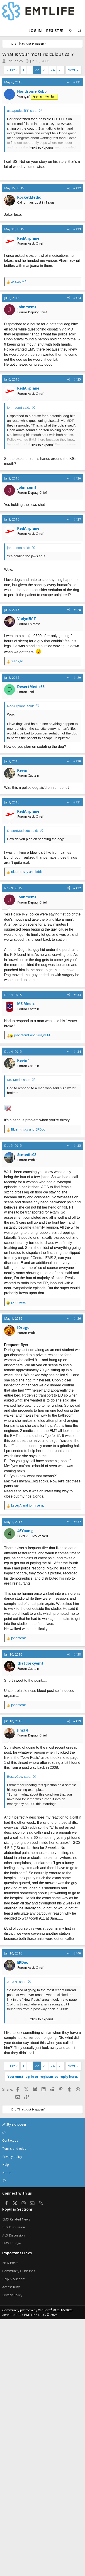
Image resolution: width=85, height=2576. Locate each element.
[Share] (69, 82)
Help (5, 2164)
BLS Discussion (13, 2227)
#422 (77, 188)
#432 (77, 888)
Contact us (10, 2140)
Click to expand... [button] (43, 148)
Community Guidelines (18, 2271)
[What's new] (70, 30)
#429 (77, 677)
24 (53, 70)
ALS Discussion (13, 2235)
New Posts (10, 2263)
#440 (77, 1953)
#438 (77, 1654)
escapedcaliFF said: (22, 110)
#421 (77, 82)
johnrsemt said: (18, 407)
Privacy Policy (12, 2295)
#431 (77, 802)
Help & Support (13, 2279)
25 (60, 70)
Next (71, 70)
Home (6, 2172)
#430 (77, 761)
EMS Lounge (11, 2243)
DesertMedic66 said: (22, 831)
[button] (41, 2133)
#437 (77, 1522)
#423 (77, 229)
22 (37, 70)
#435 (77, 1145)
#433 (77, 995)
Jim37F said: (16, 1982)
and (27, 871)
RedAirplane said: (20, 706)
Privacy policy (12, 2156)
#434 (77, 1051)
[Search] (79, 30)
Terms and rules (14, 2148)
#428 (77, 610)
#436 (77, 1318)
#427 (77, 519)
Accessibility (11, 2287)
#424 (77, 298)
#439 (77, 1721)
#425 (77, 379)
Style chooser (14, 2124)
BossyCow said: (19, 1776)
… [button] (29, 70)
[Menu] (6, 30)
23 (45, 70)
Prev (13, 70)
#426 (77, 478)
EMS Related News (16, 2219)
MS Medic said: (18, 1080)
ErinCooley (15, 61)
